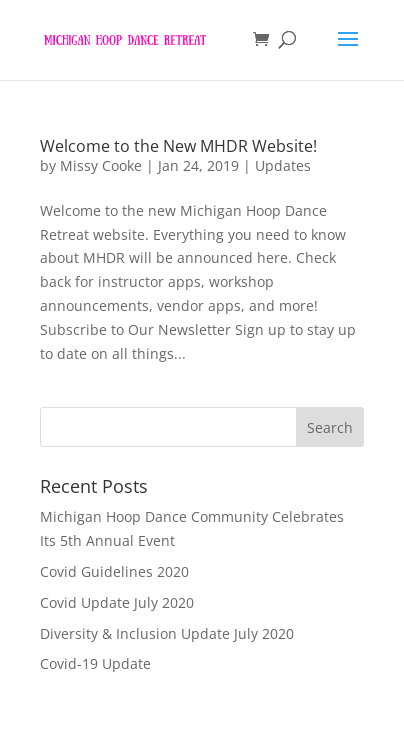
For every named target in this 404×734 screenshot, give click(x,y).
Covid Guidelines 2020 (114, 571)
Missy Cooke (101, 165)
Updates (283, 165)
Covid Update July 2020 (117, 602)
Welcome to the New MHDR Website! (178, 146)
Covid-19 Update (95, 663)
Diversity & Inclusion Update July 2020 (167, 633)
